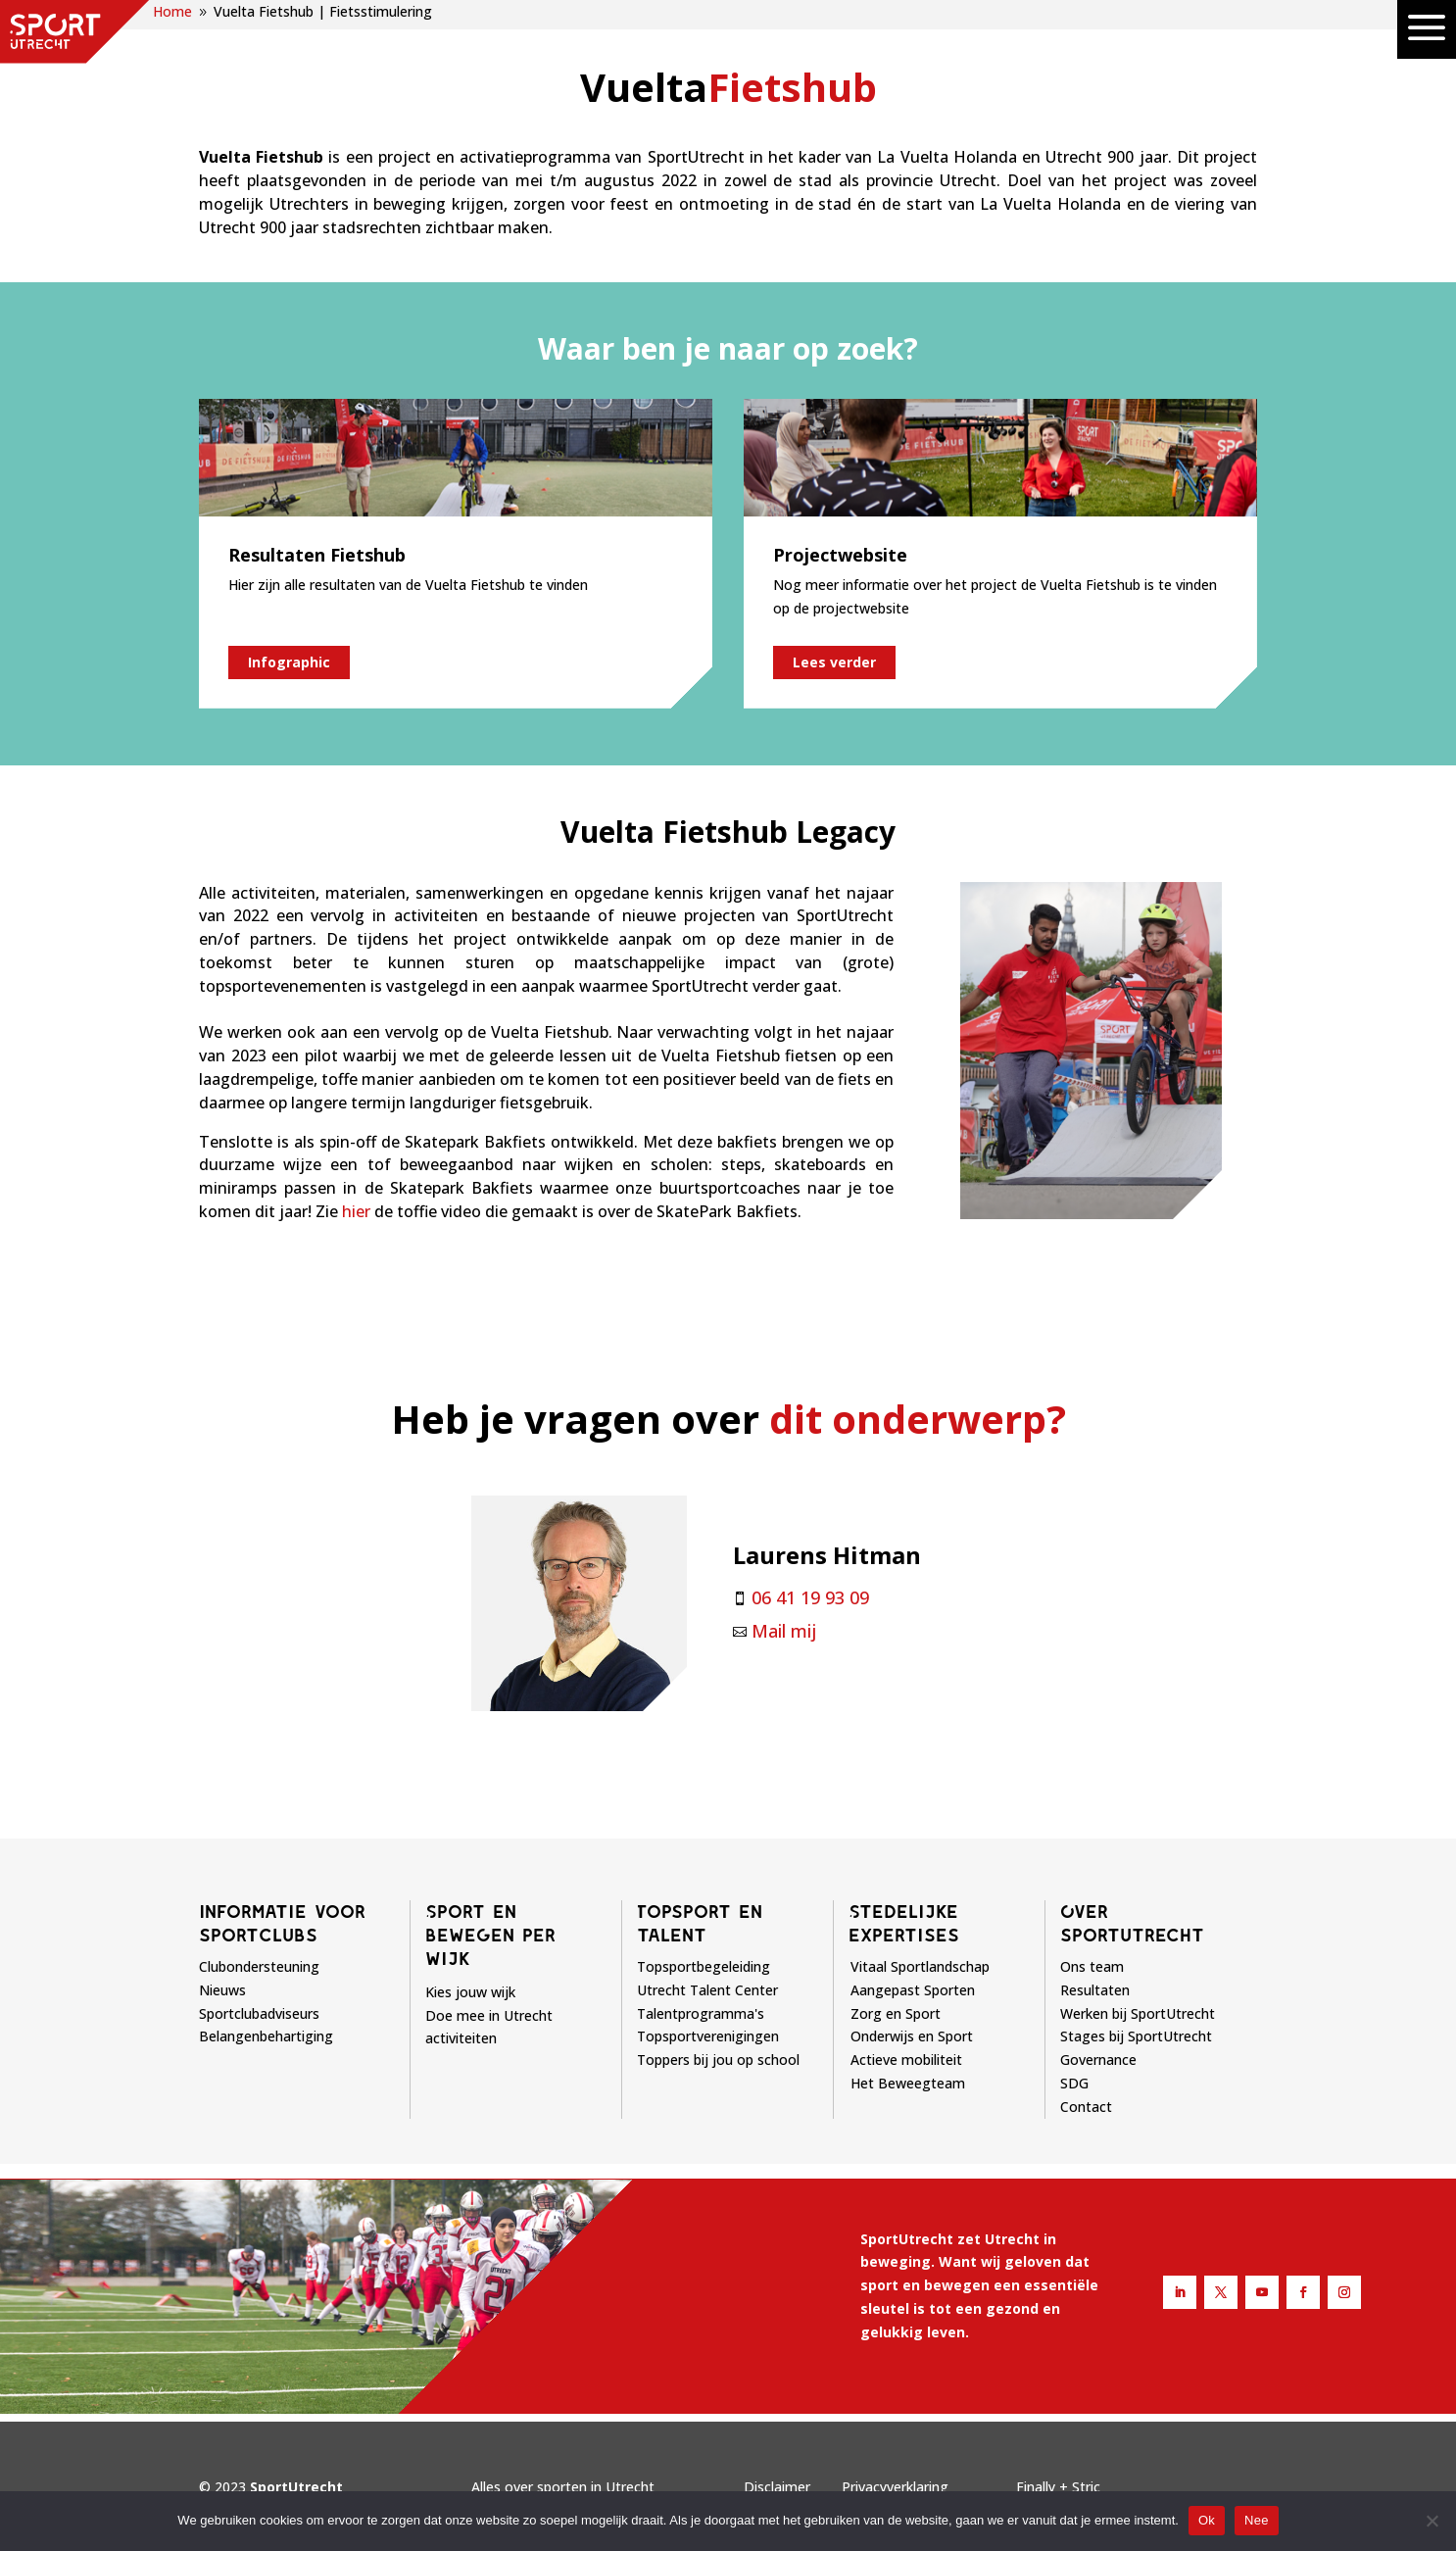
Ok (1206, 2520)
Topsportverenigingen (708, 2036)
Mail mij (784, 1631)
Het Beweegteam (907, 2083)
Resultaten (1095, 1990)
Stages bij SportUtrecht (1136, 2036)
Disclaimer (777, 2486)
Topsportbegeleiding (703, 1966)
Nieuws (222, 1990)
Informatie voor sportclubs (282, 1922)
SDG (1074, 2083)
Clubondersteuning (259, 1966)
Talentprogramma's (700, 2013)
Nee (1256, 2520)
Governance (1098, 2059)
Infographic (289, 662)
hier (356, 1211)
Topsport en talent (699, 1922)
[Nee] (1431, 2520)
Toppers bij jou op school (718, 2059)
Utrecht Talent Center (707, 1990)
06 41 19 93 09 (810, 1597)
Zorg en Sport (895, 2013)
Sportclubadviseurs (259, 2013)
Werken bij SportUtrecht (1137, 2013)
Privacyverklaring (895, 2486)
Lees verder (834, 662)
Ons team (1092, 1966)
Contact (1086, 2106)
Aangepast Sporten (912, 1990)
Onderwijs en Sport (911, 2036)
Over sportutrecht (1132, 1922)
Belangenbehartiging (266, 2036)
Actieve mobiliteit (906, 2059)
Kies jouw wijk (470, 1992)
